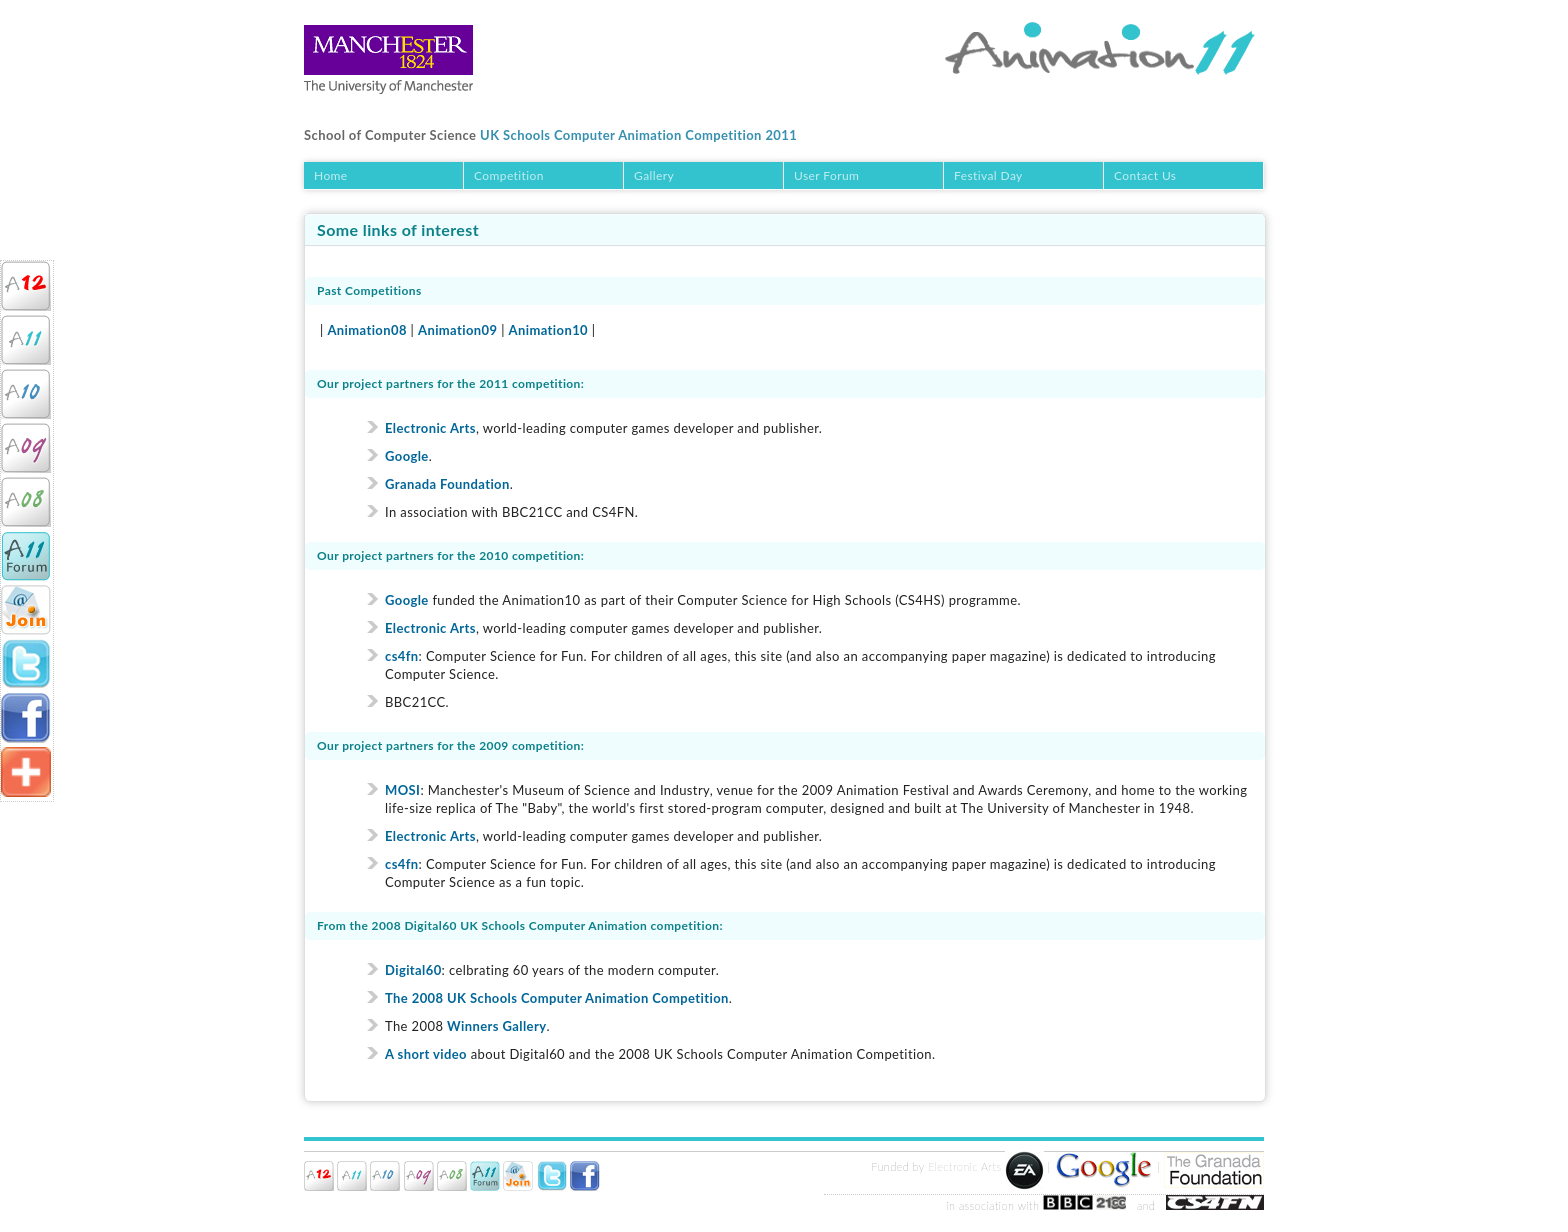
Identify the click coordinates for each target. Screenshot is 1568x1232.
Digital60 (413, 970)
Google (407, 456)
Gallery (654, 175)
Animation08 (366, 330)
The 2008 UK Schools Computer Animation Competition (557, 998)
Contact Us (1145, 175)
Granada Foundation (447, 484)
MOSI (402, 790)
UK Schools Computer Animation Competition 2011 (638, 135)
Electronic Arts (430, 428)
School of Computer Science (390, 135)
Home (331, 175)
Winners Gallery (496, 1026)
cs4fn (402, 656)
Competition (509, 175)
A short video (426, 1054)
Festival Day (988, 175)
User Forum (826, 175)
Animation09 (457, 330)
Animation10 (548, 330)
